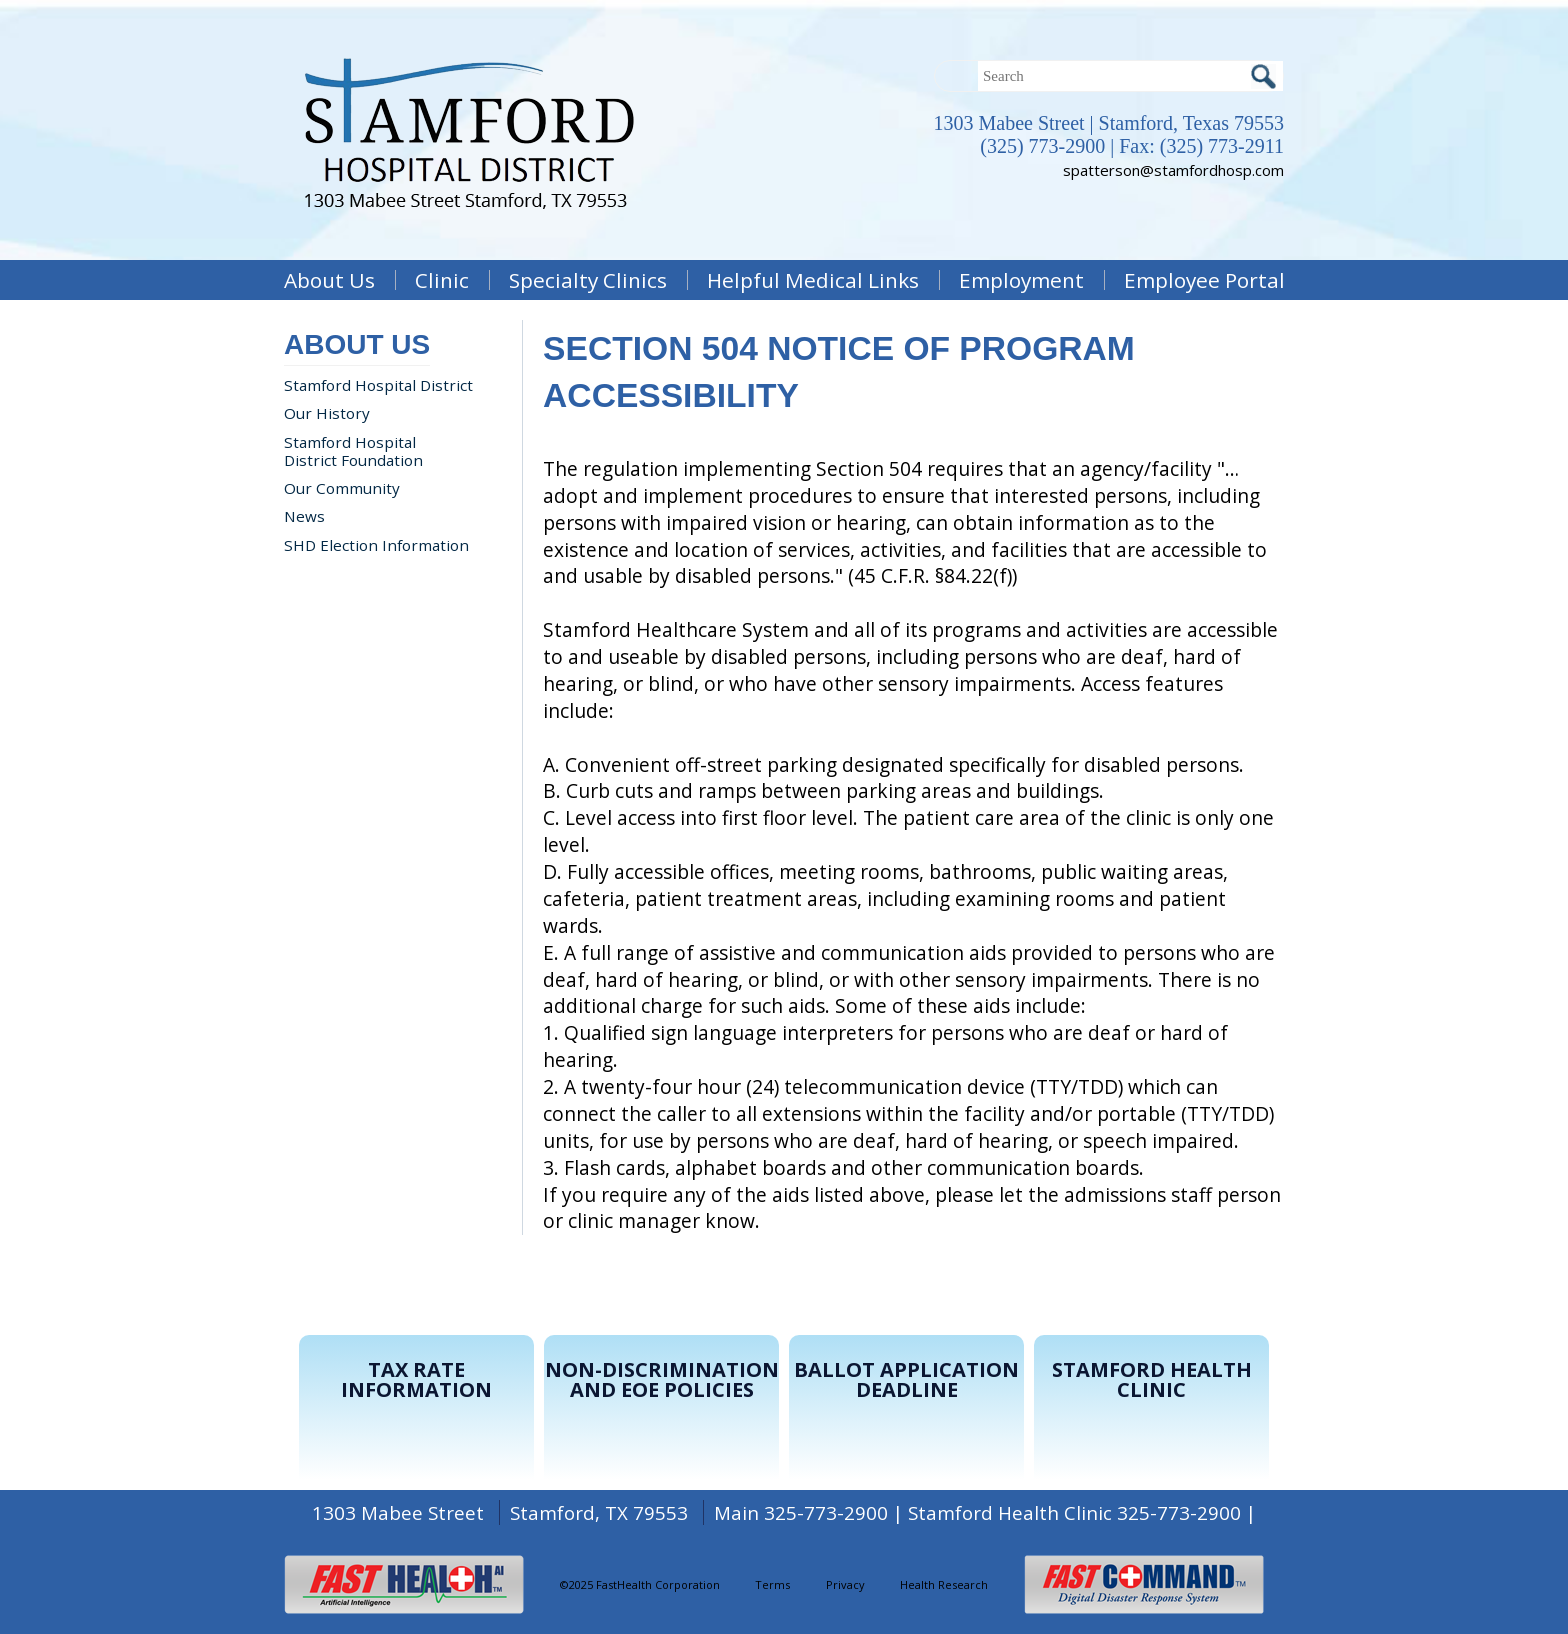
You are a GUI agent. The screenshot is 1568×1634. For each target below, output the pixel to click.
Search (1263, 76)
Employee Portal (1204, 280)
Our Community (342, 488)
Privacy (845, 1584)
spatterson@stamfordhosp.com (1173, 170)
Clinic (442, 280)
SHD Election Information (376, 545)
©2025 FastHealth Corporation (640, 1584)
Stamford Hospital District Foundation (353, 451)
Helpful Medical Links (813, 280)
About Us (329, 280)
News (304, 516)
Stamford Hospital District (378, 385)
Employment (1021, 280)
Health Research (944, 1584)
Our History (327, 413)
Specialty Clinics (588, 280)
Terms (772, 1584)
